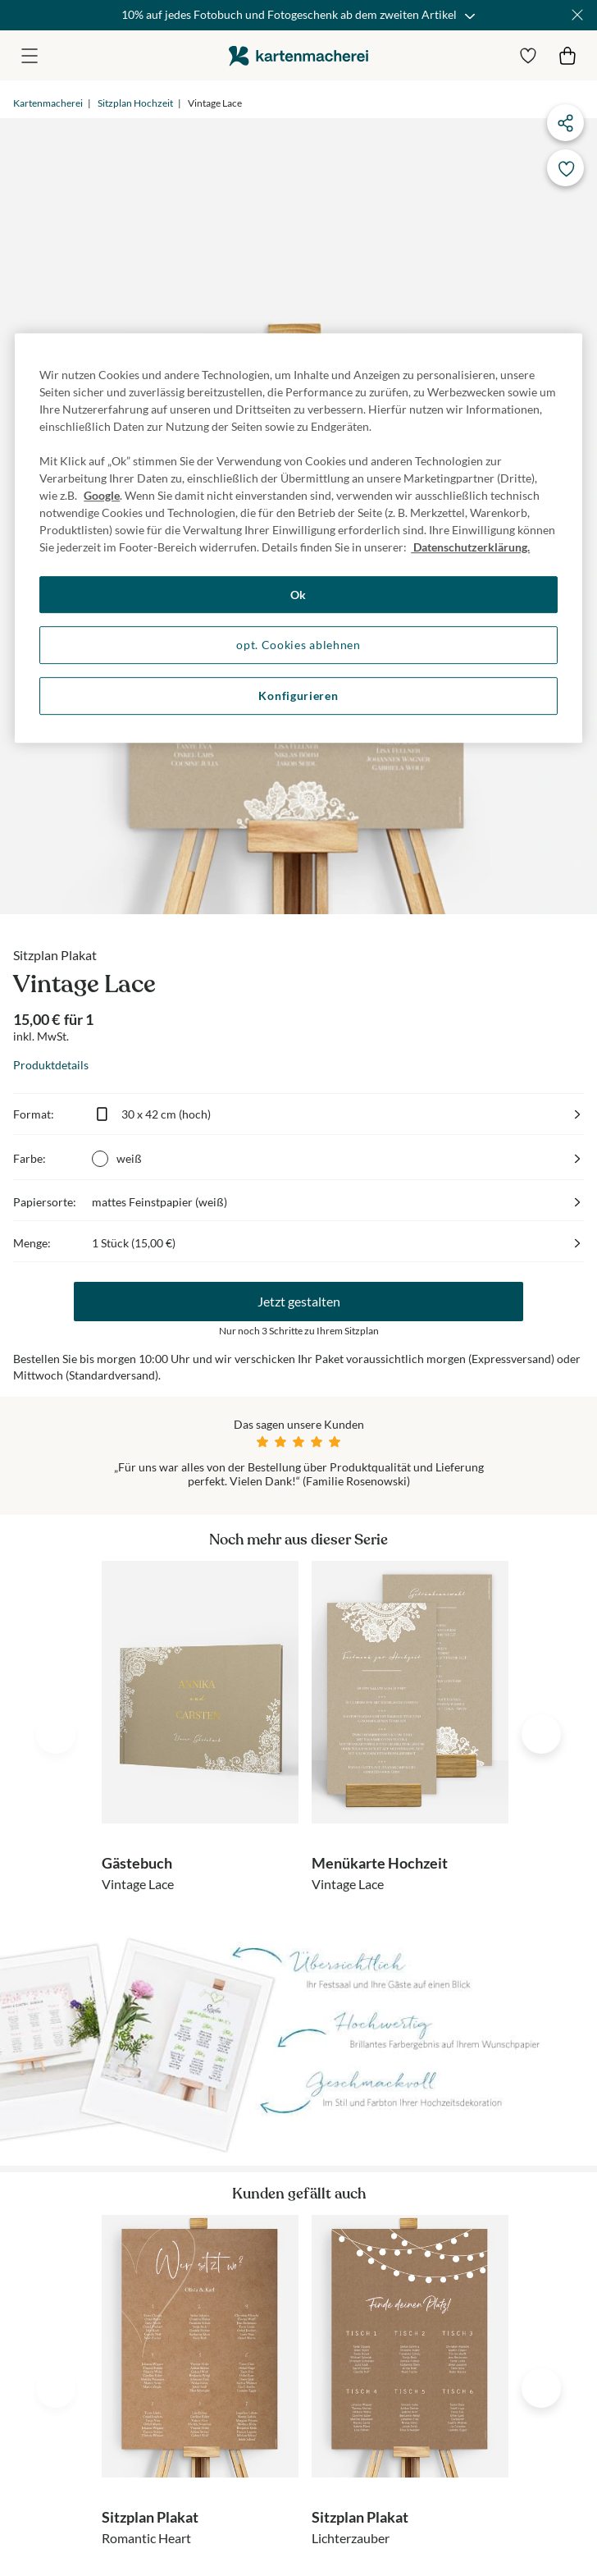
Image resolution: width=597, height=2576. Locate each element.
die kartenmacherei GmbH (298, 55)
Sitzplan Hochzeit (135, 103)
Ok (298, 595)
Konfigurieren (298, 695)
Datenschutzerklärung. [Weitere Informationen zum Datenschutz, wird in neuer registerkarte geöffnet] (470, 547)
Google (102, 495)
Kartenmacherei (48, 103)
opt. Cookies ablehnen (298, 645)
